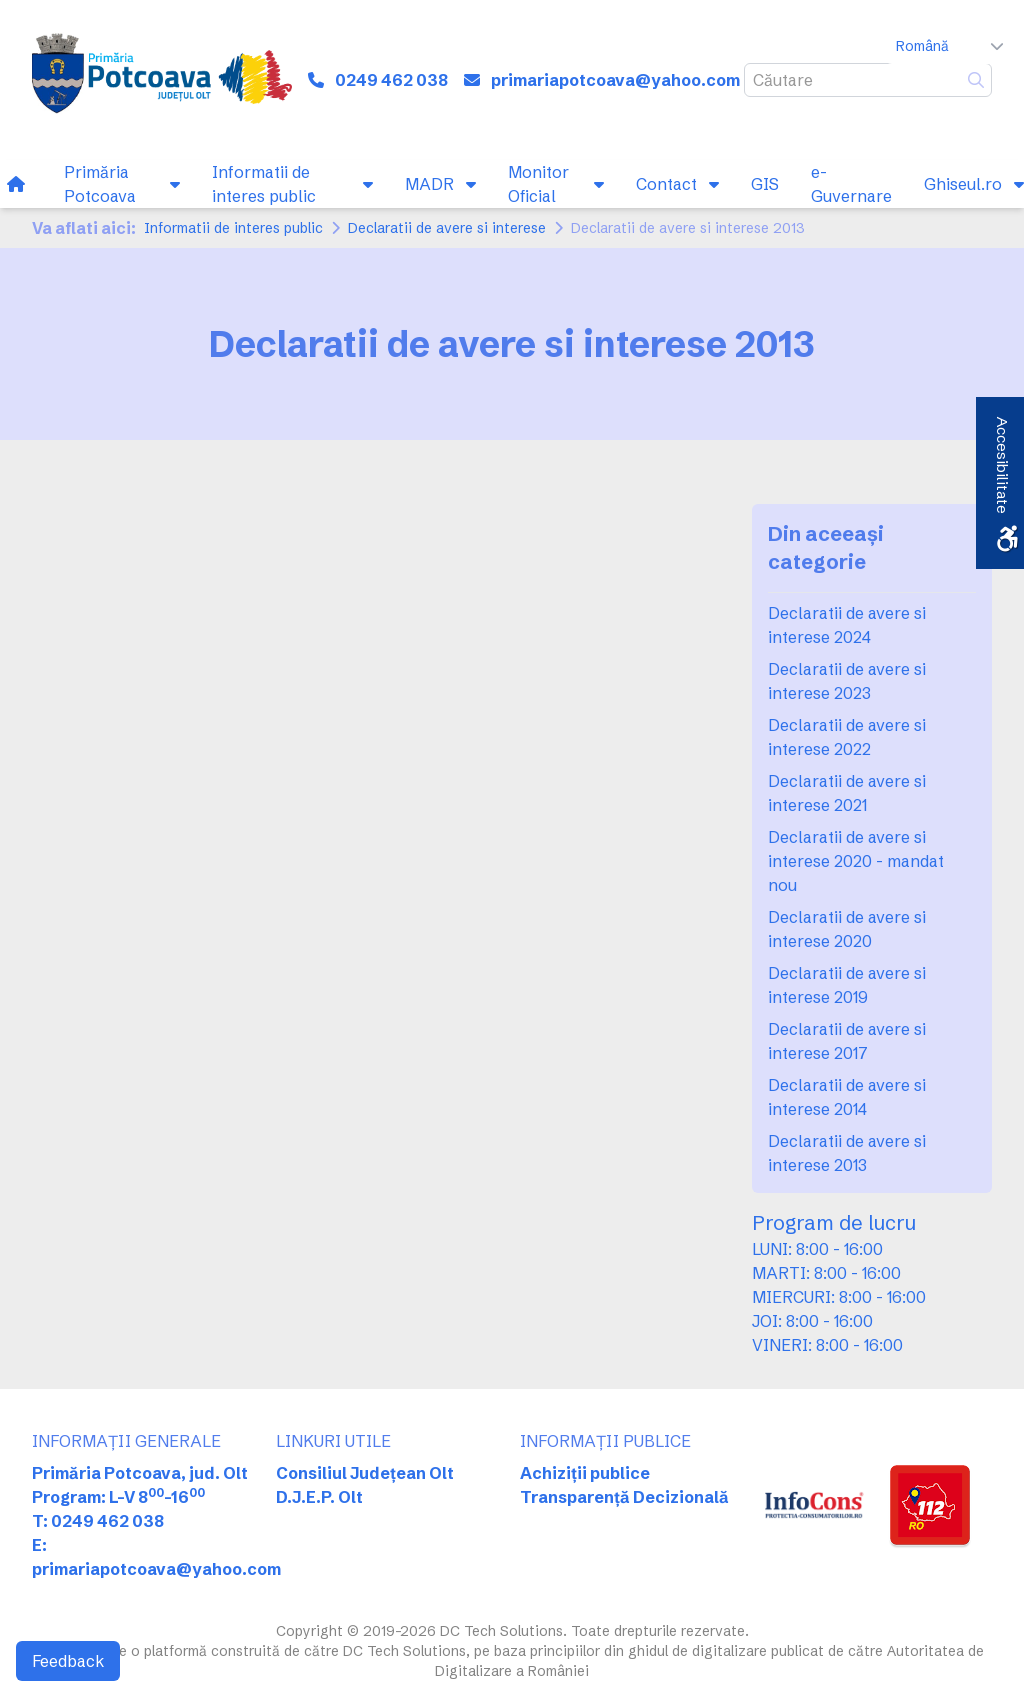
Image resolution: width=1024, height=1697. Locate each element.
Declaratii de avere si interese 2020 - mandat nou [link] (856, 861)
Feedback (68, 1661)
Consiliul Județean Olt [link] (365, 1473)
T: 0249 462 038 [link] (98, 1521)
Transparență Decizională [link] (624, 1497)
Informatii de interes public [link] (233, 228)
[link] (162, 80)
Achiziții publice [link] (585, 1473)
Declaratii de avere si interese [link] (447, 228)
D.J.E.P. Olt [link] (319, 1497)
